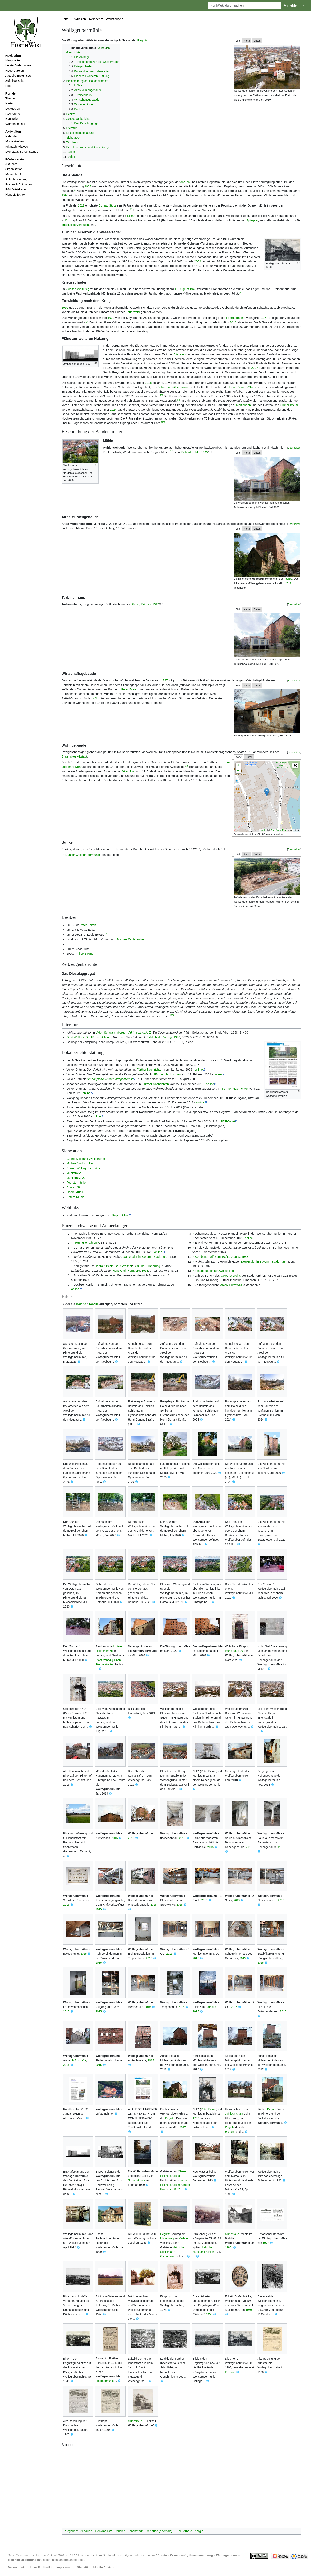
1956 (65, 307)
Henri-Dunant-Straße (243, 387)
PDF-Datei (228, 1121)
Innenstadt (136, 2531)
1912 (155, 604)
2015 (114, 1838)
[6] (87, 321)
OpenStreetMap (279, 830)
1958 (209, 2314)
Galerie (81, 1304)
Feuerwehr (133, 312)
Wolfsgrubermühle (263, 578)
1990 (177, 1037)
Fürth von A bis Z (139, 1032)
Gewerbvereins (231, 1275)
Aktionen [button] (94, 19)
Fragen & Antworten (18, 184)
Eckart (131, 215)
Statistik (82, 2567)
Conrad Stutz (107, 205)
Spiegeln (252, 220)
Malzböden (243, 405)
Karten (9, 103)
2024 (113, 409)
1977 (264, 318)
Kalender (11, 136)
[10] (163, 422)
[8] (161, 395)
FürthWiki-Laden (16, 189)
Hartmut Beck (104, 1266)
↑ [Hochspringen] (72, 1233)
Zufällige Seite (14, 80)
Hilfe (8, 85)
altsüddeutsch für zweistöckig (214, 1270)
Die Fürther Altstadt (98, 1037)
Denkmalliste (103, 2531)
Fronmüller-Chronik (86, 1242)
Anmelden (291, 5)
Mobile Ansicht (104, 2567)
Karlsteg (184, 2238)
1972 (111, 318)
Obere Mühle (75, 1192)
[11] (171, 451)
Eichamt (230, 2131)
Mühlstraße (73, 1173)
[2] (183, 194)
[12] (95, 697)
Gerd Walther (75, 1037)
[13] (186, 766)
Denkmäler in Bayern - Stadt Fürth (145, 1256)
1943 (193, 289)
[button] (295, 765)
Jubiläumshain (234, 2113)
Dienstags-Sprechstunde (21, 151)
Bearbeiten (294, 447)
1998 (145, 1270)
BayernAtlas (120, 1215)
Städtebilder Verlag (159, 1037)
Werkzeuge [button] (113, 19)
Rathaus (210, 2007)
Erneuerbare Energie (189, 2531)
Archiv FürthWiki (231, 1285)
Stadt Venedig (104, 1660)
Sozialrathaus (136, 2180)
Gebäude (86, 2531)
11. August (182, 289)
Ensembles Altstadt (74, 756)
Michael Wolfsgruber (130, 939)
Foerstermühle (235, 318)
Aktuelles (11, 164)
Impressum (64, 2567)
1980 (228, 2247)
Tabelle (93, 1304)
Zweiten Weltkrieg (77, 289)
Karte (247, 40)
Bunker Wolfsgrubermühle (82, 854)
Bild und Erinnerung (147, 1266)
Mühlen (120, 2531)
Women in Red (15, 123)
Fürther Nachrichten (150, 1069)
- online (157, 1252)
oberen (185, 182)
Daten (257, 40)
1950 (249, 2309)
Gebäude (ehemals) (159, 2531)
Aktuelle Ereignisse (18, 75)
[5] (240, 292)
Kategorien (70, 2531)
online (199, 1069)
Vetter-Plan (128, 771)
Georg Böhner (141, 604)
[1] (75, 190)
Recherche (12, 113)
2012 (233, 322)
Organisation (13, 169)
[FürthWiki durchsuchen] (244, 5)
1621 (81, 205)
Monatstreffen (14, 141)
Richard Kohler (190, 452)
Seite (65, 19)
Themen (10, 98)
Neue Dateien (14, 70)
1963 (88, 186)
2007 (254, 368)
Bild (238, 40)
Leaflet (263, 830)
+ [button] (238, 765)
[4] (66, 219)
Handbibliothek (15, 194)
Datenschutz (17, 2567)
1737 (164, 680)
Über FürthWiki (41, 2567)
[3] (131, 209)
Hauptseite (12, 60)
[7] (289, 376)
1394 (65, 195)
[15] (172, 1015)
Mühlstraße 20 (75, 1177)
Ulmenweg (167, 2238)
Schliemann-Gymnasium (173, 387)
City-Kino (179, 354)
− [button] (238, 770)
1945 (204, 452)
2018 (148, 382)
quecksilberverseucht (76, 224)
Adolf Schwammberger (111, 1032)
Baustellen (12, 118)
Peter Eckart (129, 689)
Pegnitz (142, 40)
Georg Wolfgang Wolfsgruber (85, 1158)
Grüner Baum (289, 405)
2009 (197, 261)
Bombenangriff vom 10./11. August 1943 (221, 1256)
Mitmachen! (13, 174)
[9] (178, 399)
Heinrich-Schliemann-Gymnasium (172, 2252)
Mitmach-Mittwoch (17, 146)
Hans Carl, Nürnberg (126, 1270)
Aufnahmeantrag (16, 179)
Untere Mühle (75, 1197)
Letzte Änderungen (18, 65)
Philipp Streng (84, 953)
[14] (105, 933)
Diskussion (12, 108)
